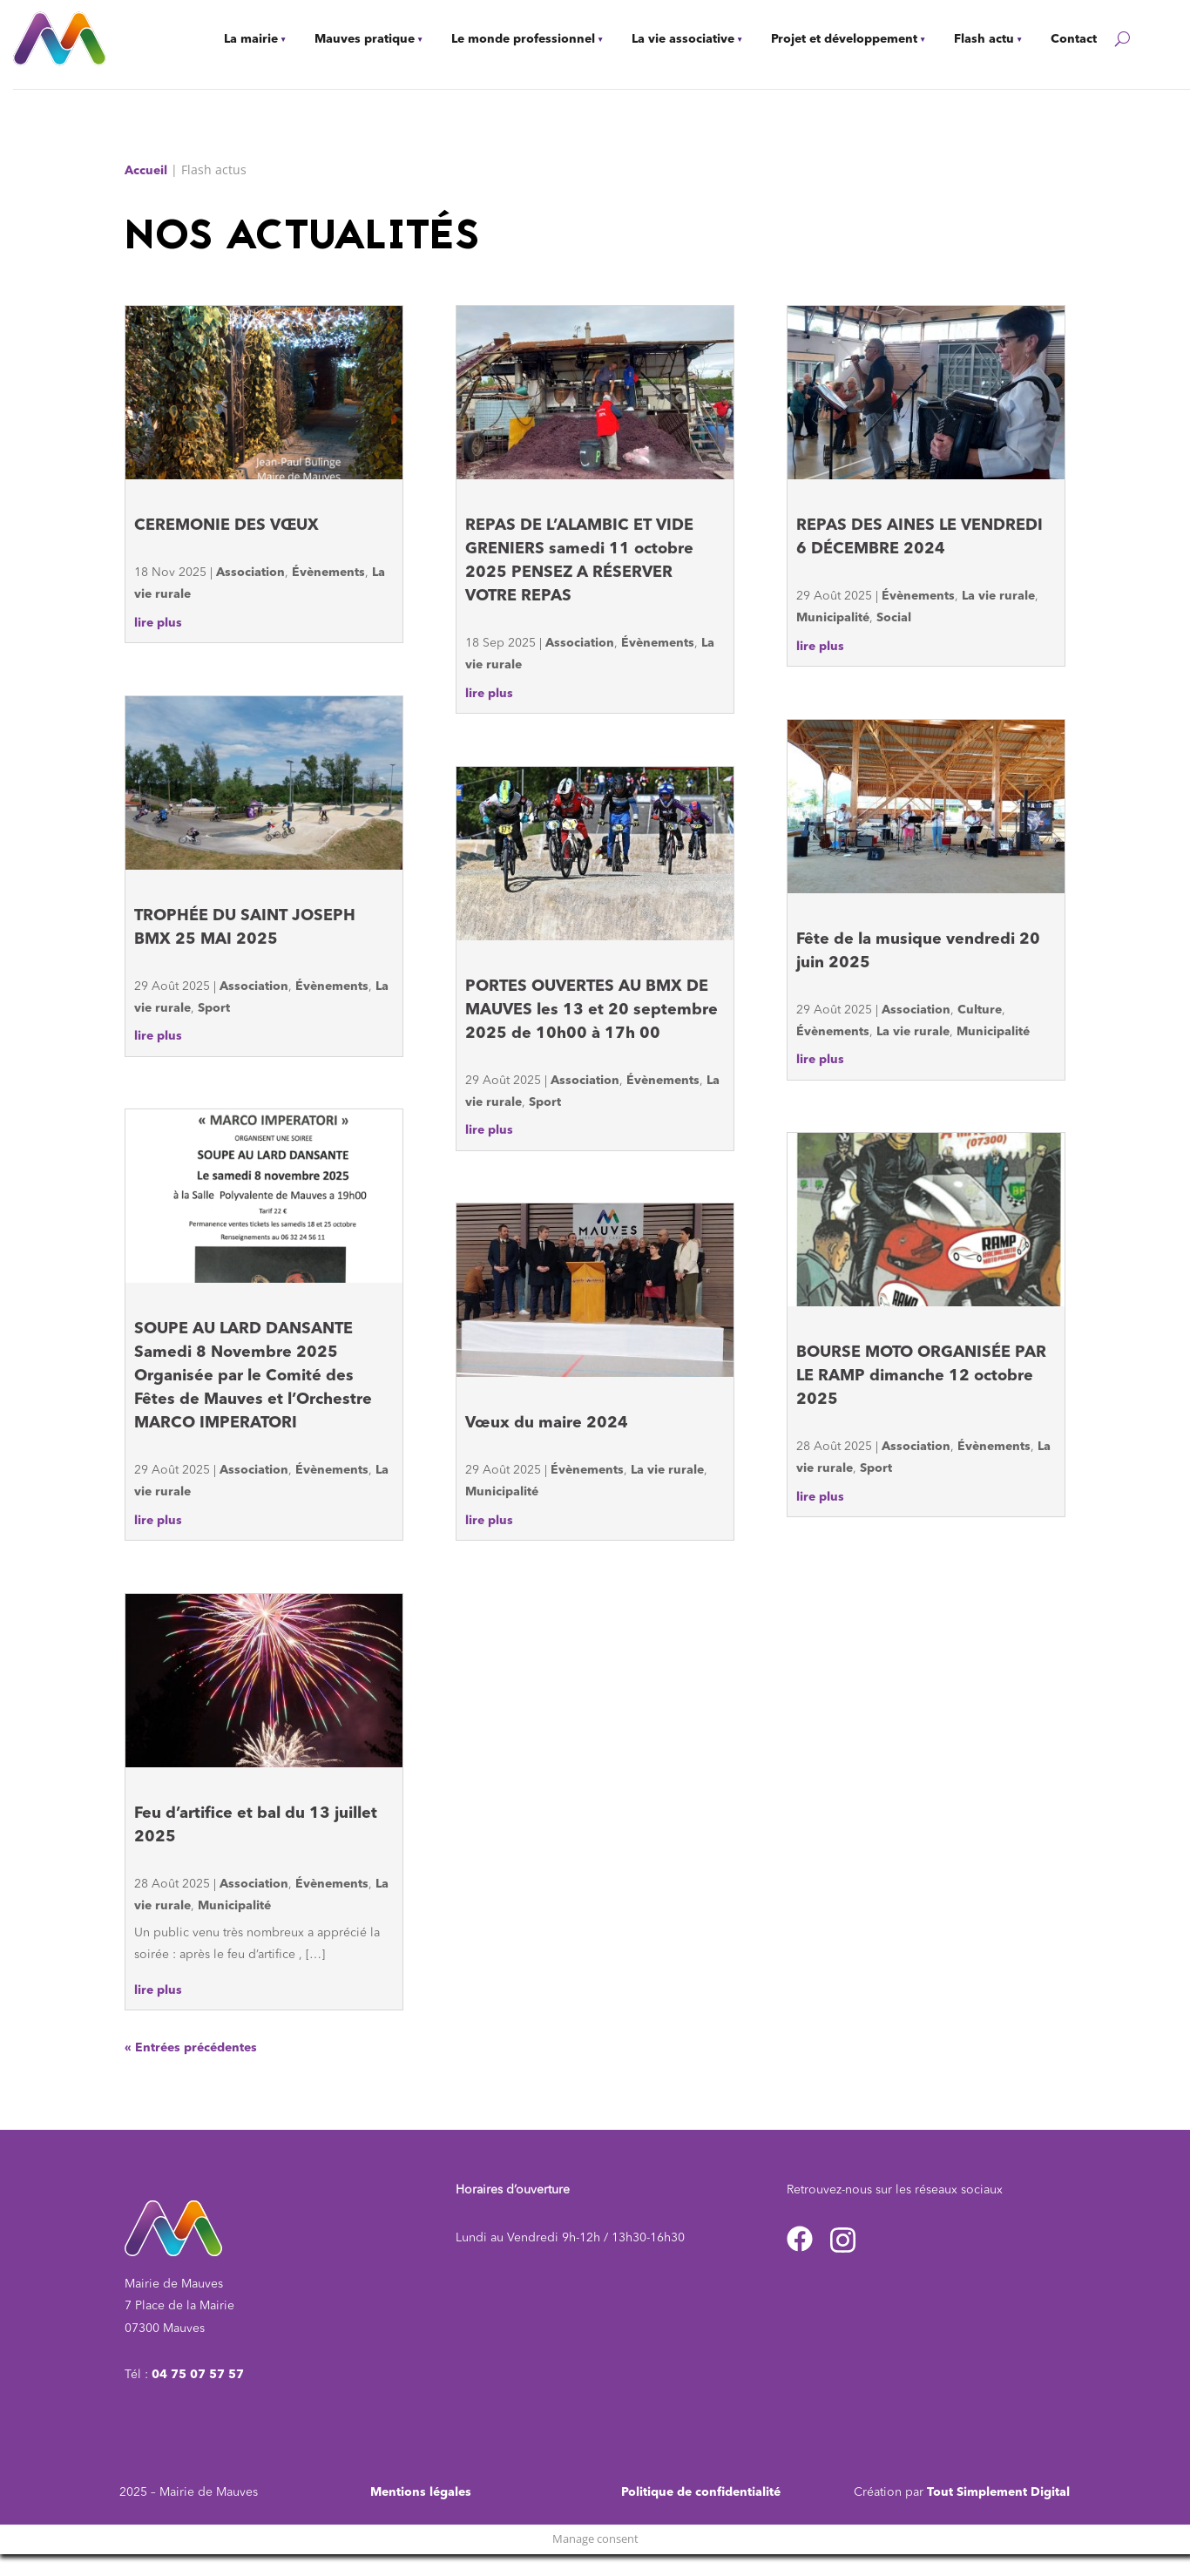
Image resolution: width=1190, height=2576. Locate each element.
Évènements (328, 572)
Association (250, 572)
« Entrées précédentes (191, 2048)
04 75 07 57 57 (198, 2375)
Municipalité (234, 1906)
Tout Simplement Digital (998, 2492)
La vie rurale (667, 1470)
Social (893, 618)
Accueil (146, 171)
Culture (979, 1010)
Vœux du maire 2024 (546, 1423)
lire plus (158, 623)
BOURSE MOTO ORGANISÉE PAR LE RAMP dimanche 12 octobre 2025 (921, 1376)
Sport (214, 1008)
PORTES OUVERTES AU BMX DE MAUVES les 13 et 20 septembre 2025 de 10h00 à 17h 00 (591, 1010)
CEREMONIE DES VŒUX (226, 525)
